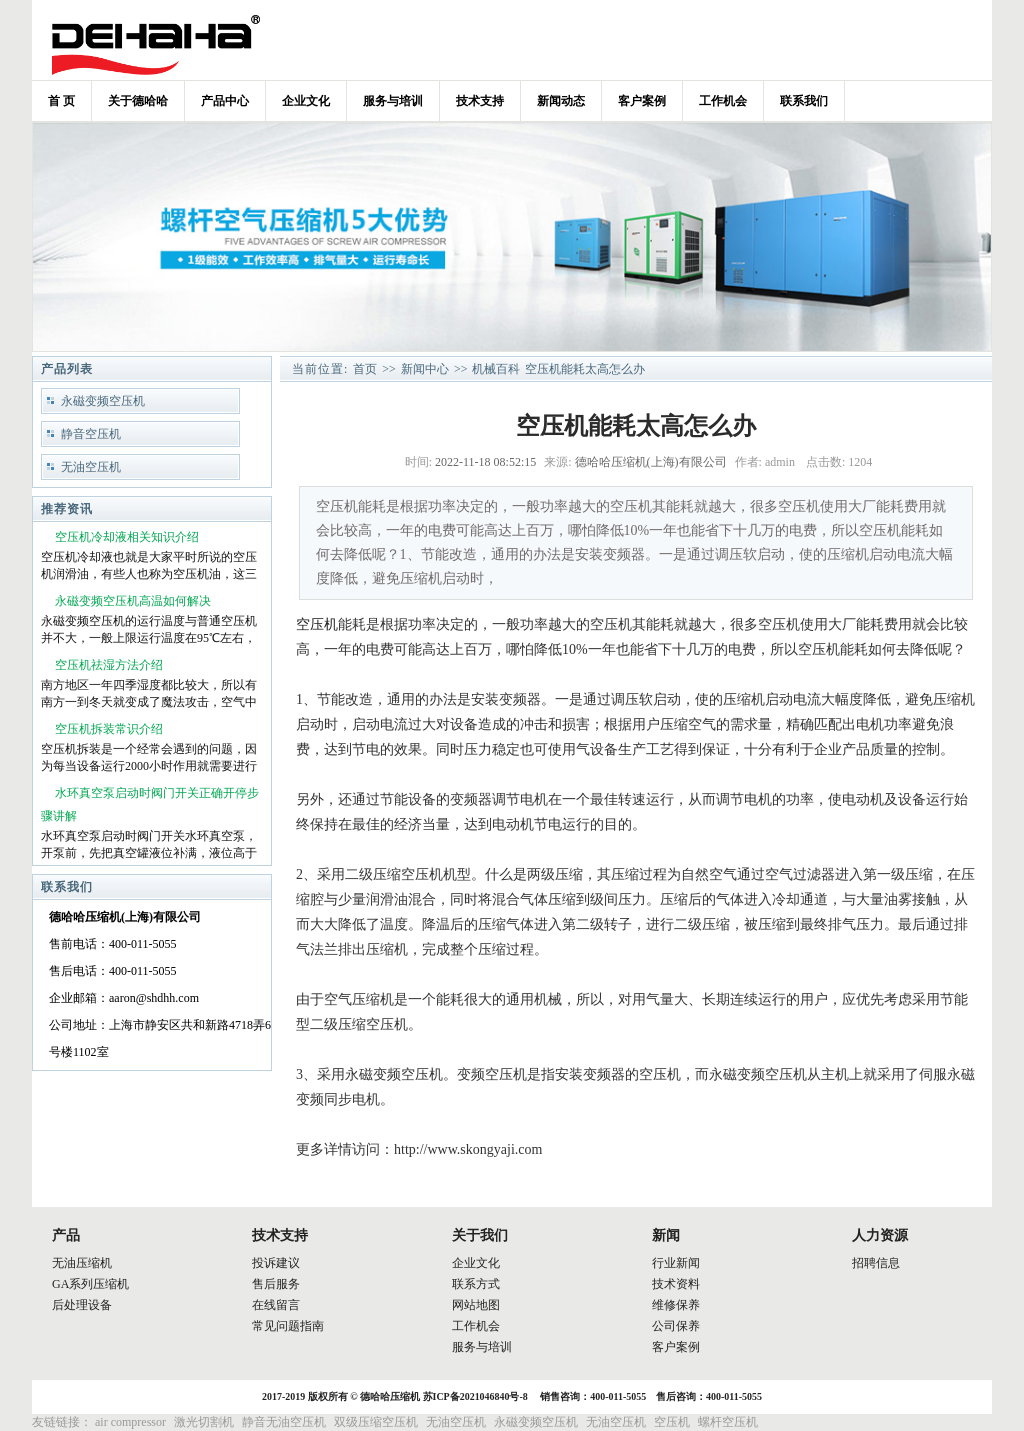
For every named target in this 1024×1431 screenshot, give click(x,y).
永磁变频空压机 (103, 401)
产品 (66, 1235)
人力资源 (880, 1235)
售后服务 (276, 1284)
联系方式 (476, 1284)
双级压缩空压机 (376, 1422)
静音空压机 (91, 434)
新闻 (666, 1235)
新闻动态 (561, 101)
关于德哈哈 (138, 101)
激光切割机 (204, 1422)
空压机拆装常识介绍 (109, 729)
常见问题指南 (288, 1326)
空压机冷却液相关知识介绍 (127, 537)
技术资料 (676, 1284)
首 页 (61, 101)
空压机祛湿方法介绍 (109, 665)
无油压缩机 (82, 1263)
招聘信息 (876, 1263)
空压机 (317, 624)
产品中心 (225, 101)
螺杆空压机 (728, 1422)
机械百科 (496, 369)
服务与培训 (393, 101)
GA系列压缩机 (90, 1284)
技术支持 (480, 101)
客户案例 (642, 101)
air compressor (130, 1422)
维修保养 (676, 1305)
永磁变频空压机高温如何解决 (133, 601)
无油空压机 (91, 467)
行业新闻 (676, 1263)
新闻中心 (425, 369)
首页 (365, 369)
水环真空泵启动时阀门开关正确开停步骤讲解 (150, 804)
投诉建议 (276, 1263)
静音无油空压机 (284, 1422)
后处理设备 (82, 1305)
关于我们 (480, 1235)
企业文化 (306, 101)
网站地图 (476, 1305)
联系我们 (804, 101)
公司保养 (676, 1326)
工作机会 (723, 101)
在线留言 (276, 1305)
